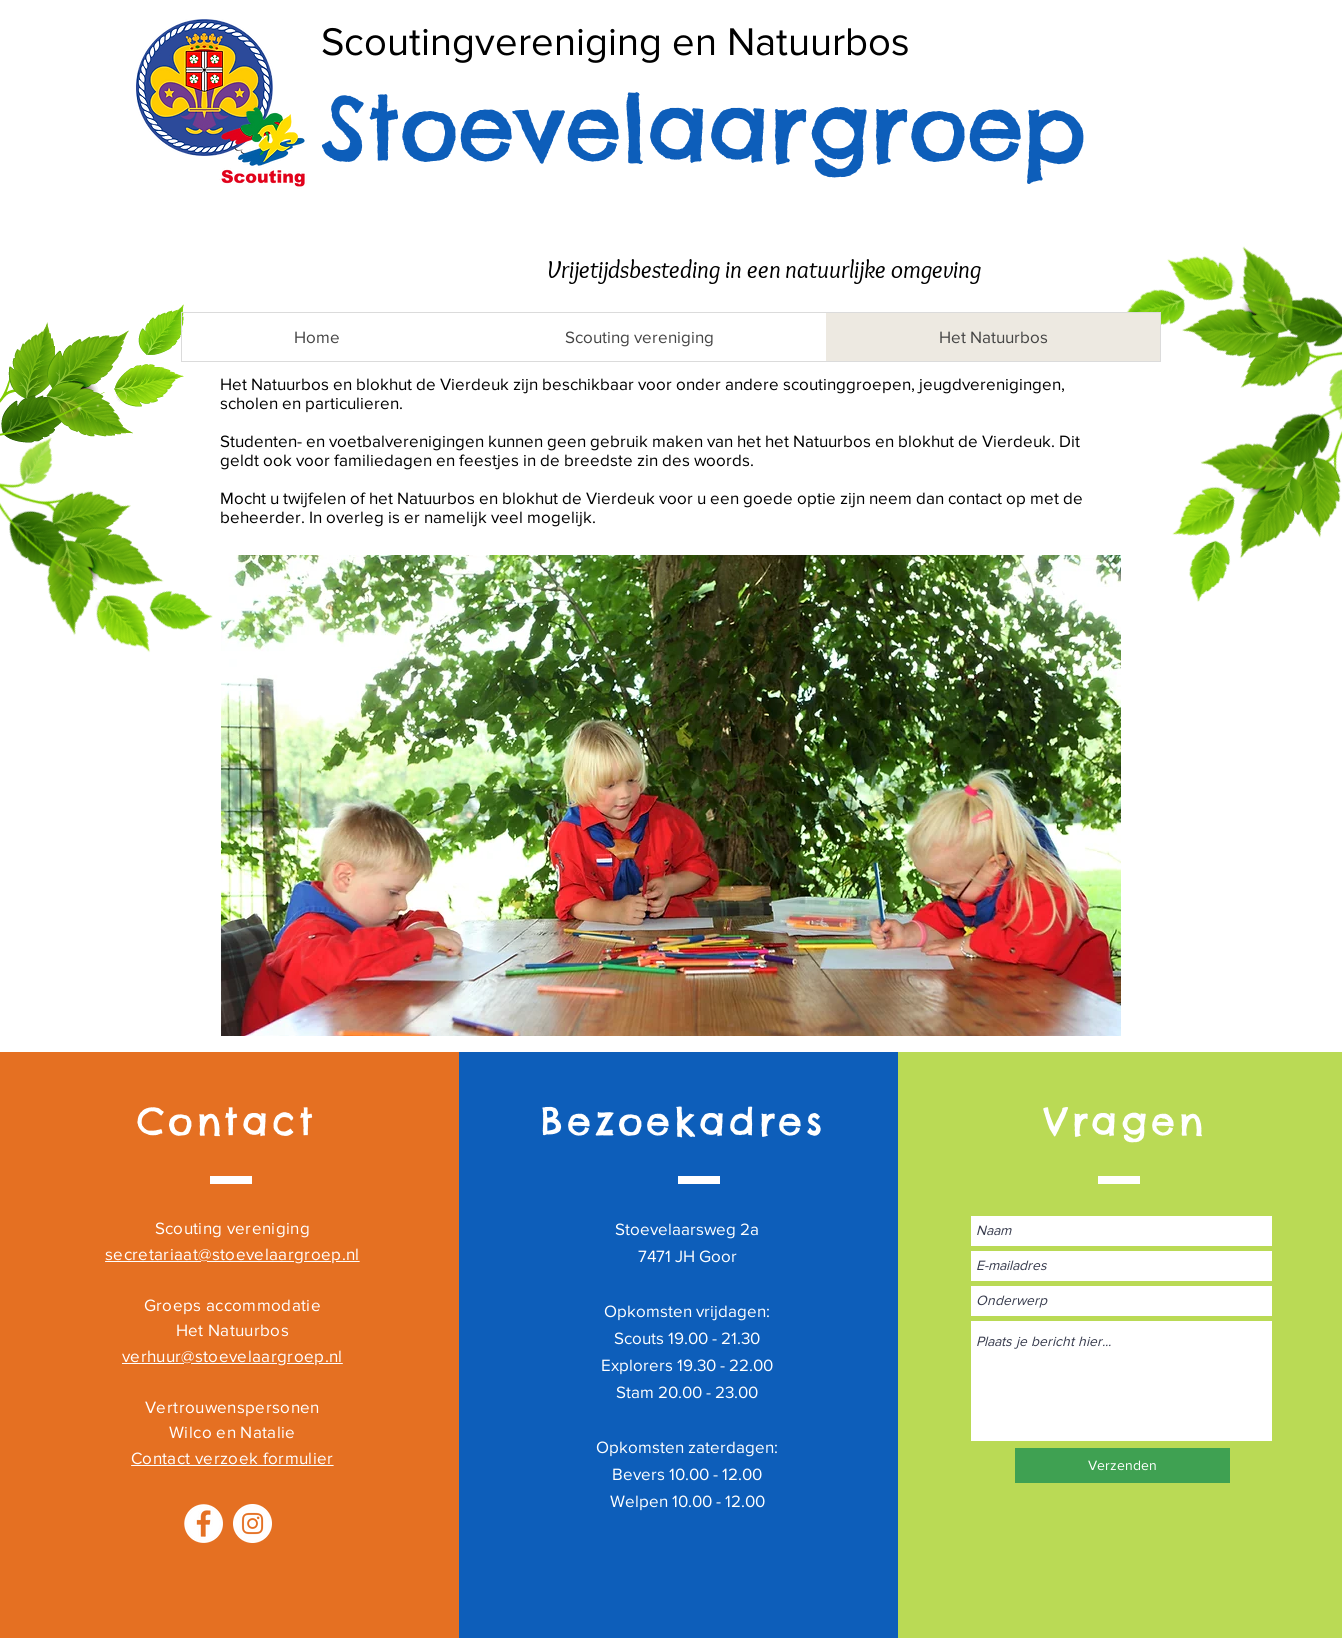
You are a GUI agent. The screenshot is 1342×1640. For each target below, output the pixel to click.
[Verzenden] (1122, 1465)
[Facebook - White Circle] (203, 1523)
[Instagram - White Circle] (252, 1523)
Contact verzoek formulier (232, 1457)
